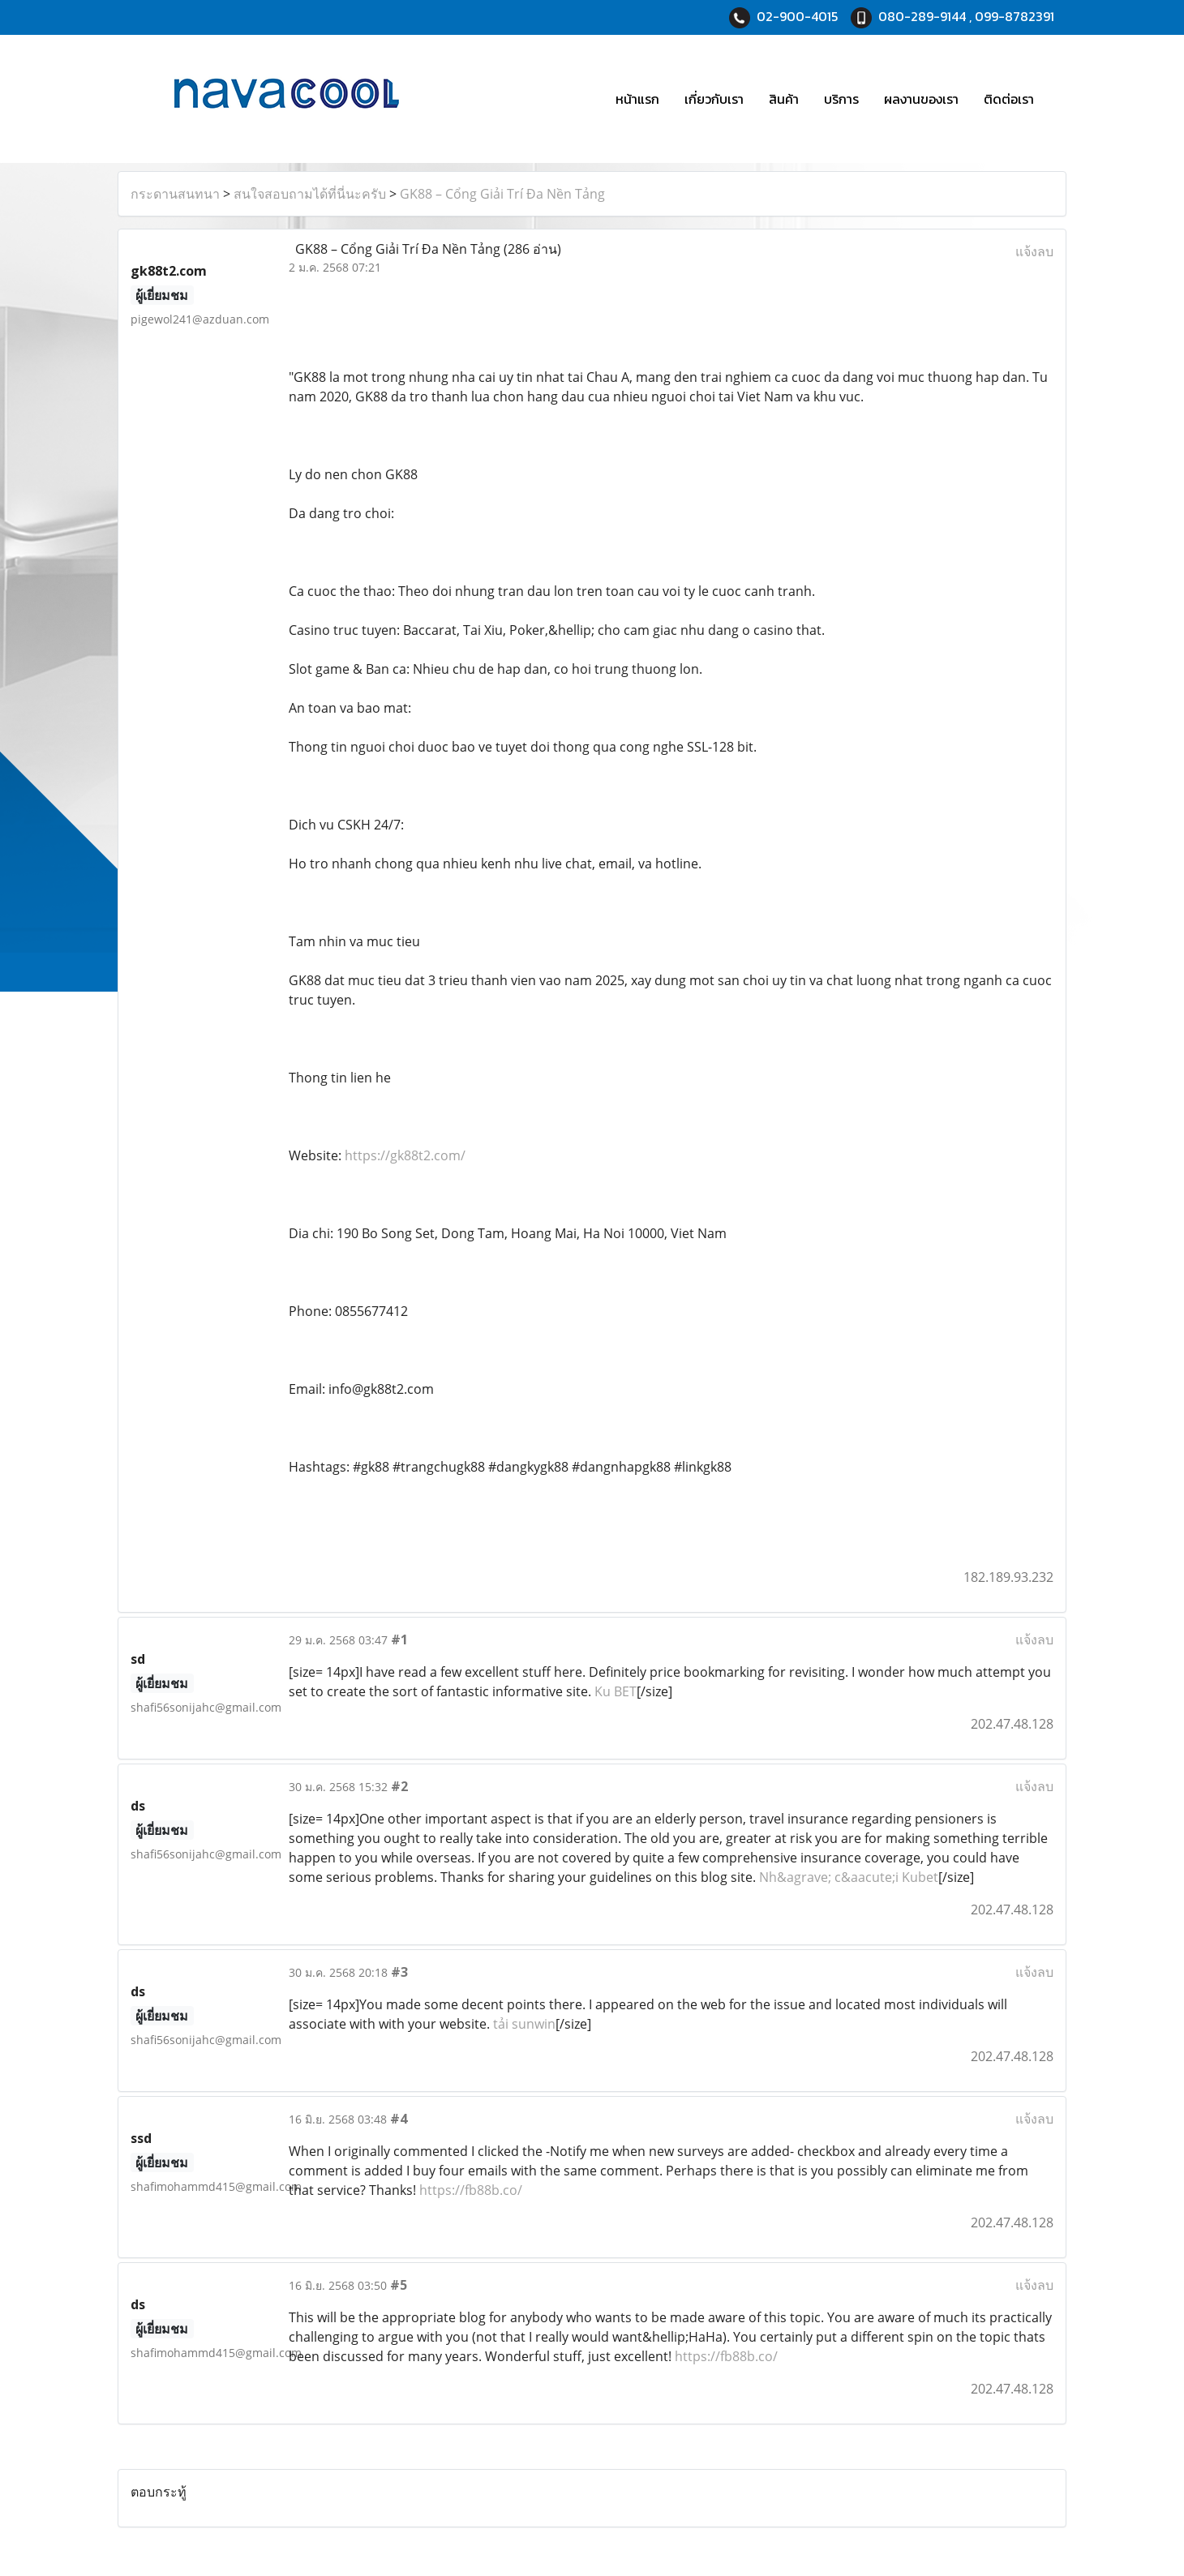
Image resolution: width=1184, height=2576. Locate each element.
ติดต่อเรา (1009, 99)
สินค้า (784, 99)
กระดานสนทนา (175, 194)
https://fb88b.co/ (470, 2190)
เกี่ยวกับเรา (714, 99)
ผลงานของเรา (921, 99)
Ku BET (615, 1691)
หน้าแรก (637, 99)
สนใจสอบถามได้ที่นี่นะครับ (310, 194)
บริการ (841, 99)
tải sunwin (524, 2024)
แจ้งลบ (1034, 251)
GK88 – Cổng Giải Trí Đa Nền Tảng (502, 194)
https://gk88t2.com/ (405, 1155)
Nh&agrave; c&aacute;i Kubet (848, 1877)
